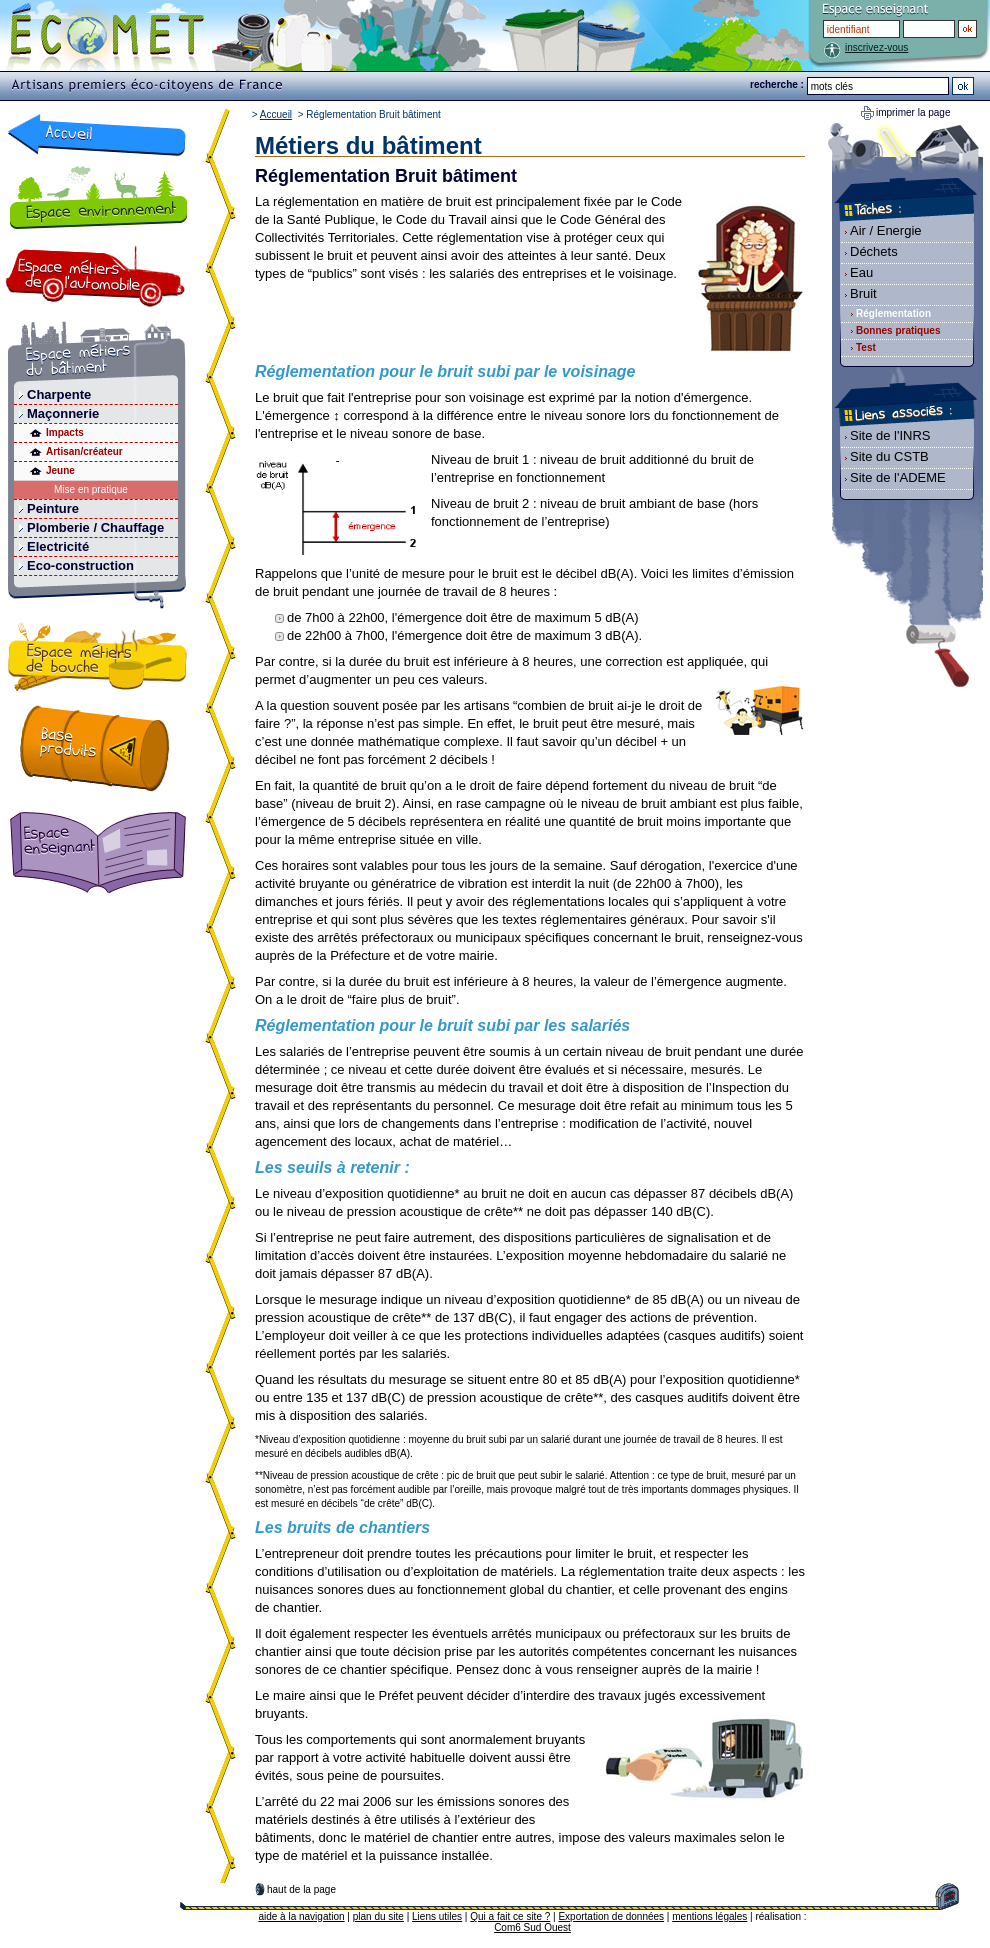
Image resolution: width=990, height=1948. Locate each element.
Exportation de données (611, 1916)
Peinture (53, 508)
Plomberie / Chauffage (95, 527)
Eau (861, 272)
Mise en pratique (91, 489)
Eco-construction (80, 565)
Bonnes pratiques (898, 330)
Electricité (58, 546)
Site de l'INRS (890, 435)
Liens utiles (437, 1916)
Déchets (874, 251)
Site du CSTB (889, 456)
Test (866, 347)
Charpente (59, 394)
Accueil (276, 114)
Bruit (863, 293)
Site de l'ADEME (898, 477)
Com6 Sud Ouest (532, 1927)
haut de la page (301, 1889)
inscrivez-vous (876, 47)
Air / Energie (886, 230)
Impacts (65, 432)
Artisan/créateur (84, 451)
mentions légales (709, 1916)
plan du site (378, 1916)
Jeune (60, 470)
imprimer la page (913, 112)
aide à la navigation (301, 1916)
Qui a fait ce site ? (510, 1916)
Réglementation (893, 313)
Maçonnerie (63, 413)
